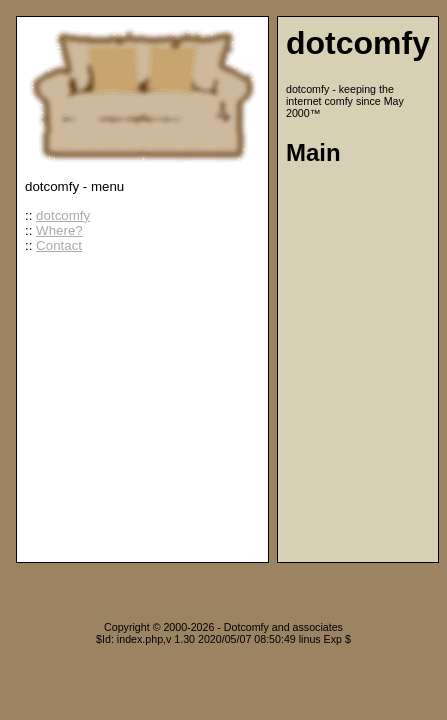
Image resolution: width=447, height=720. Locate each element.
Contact (59, 245)
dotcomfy (63, 215)
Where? (59, 230)
